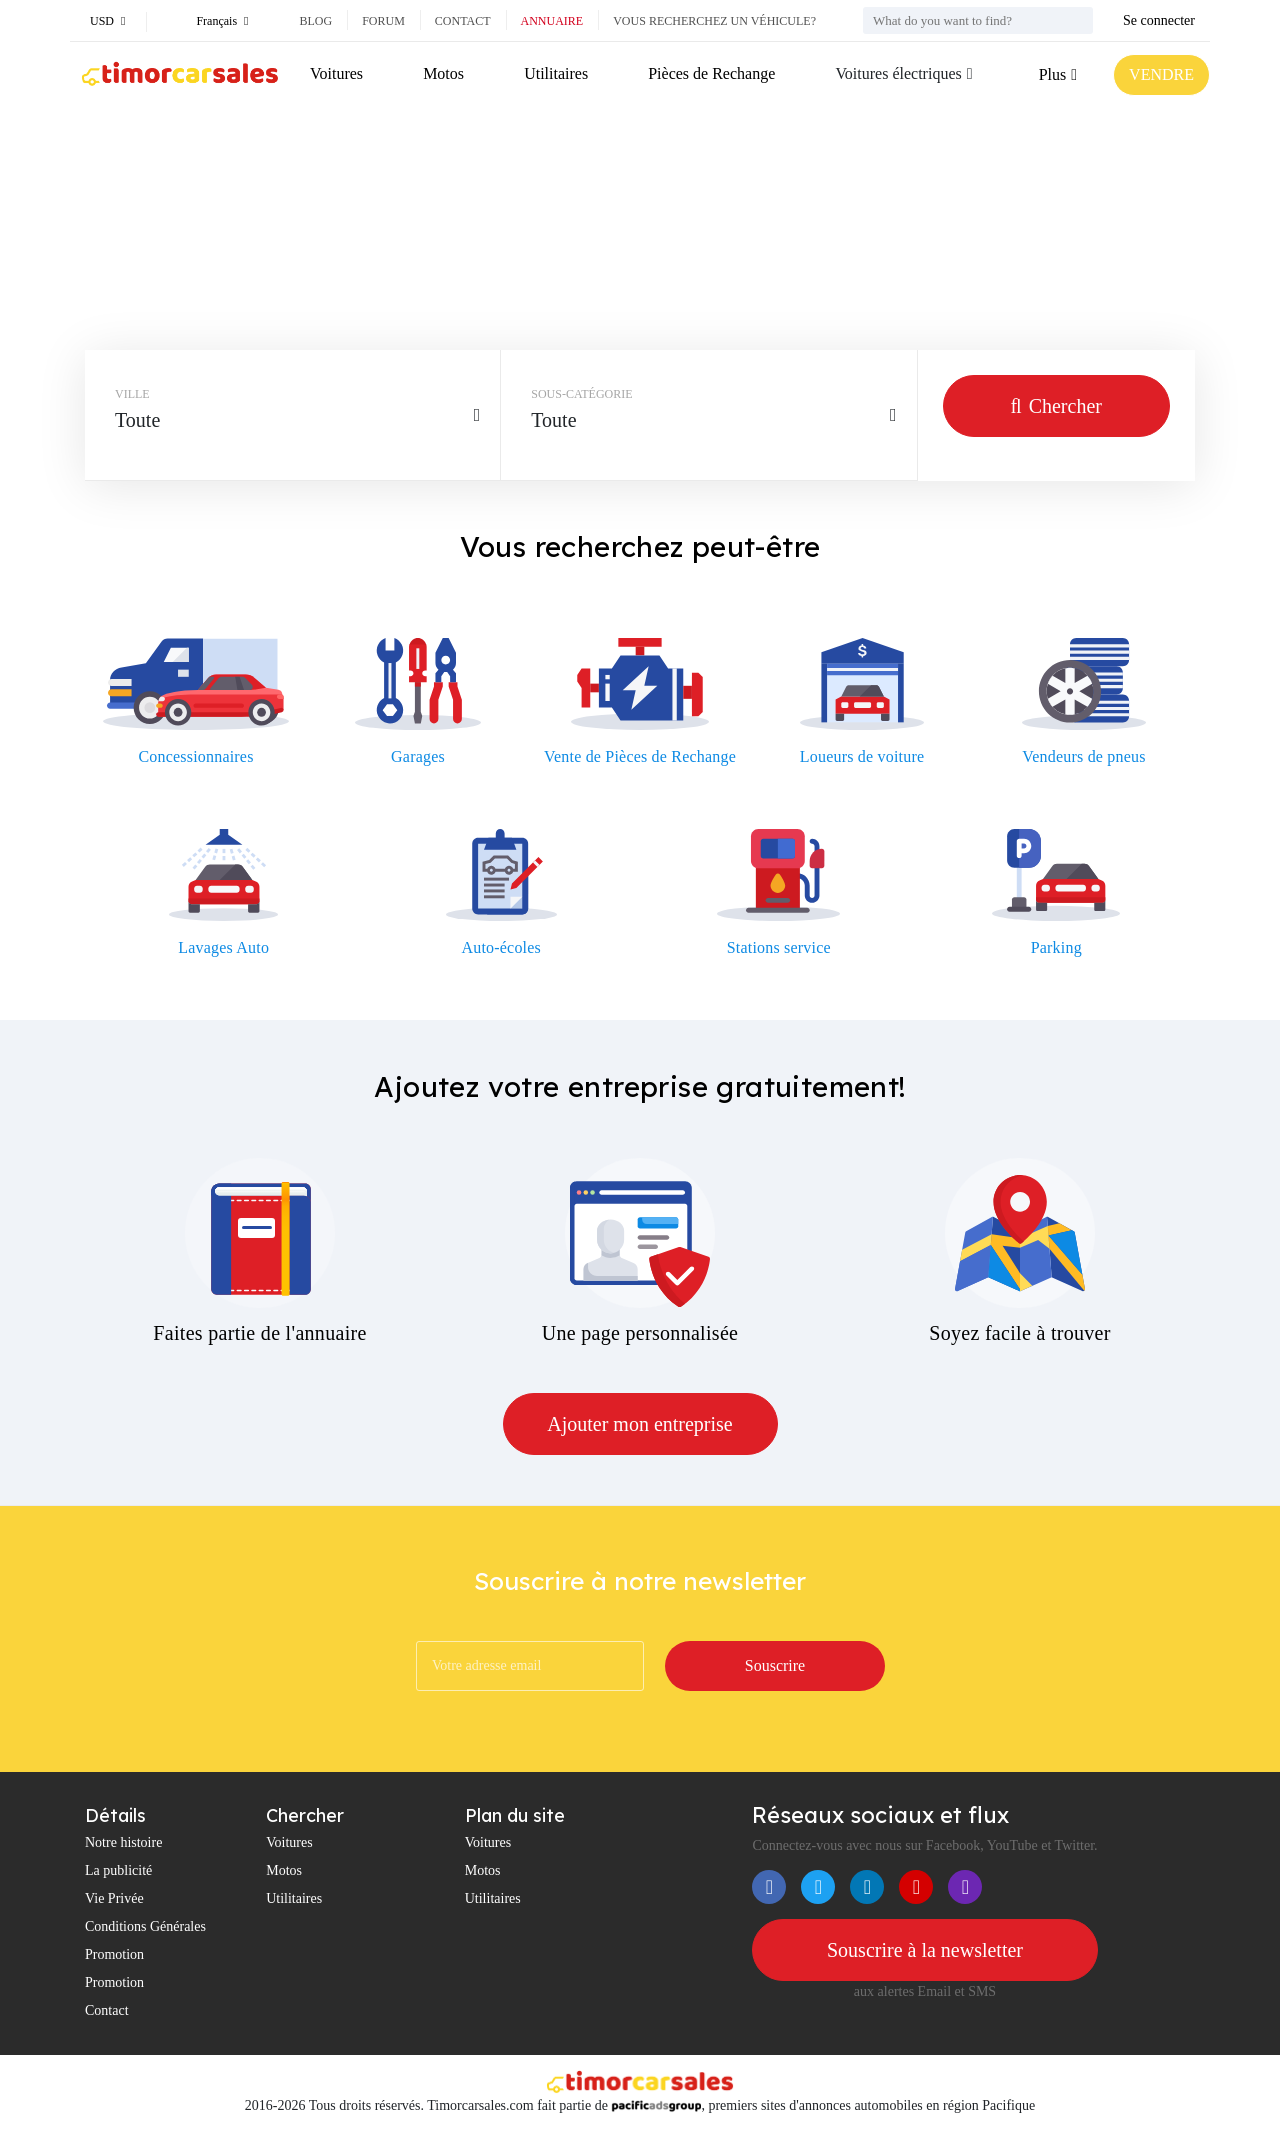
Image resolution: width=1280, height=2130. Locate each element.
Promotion (114, 1954)
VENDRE (1161, 74)
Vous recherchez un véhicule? (714, 21)
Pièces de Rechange (711, 73)
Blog (315, 21)
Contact (463, 21)
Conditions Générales (145, 1926)
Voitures (336, 73)
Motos (443, 73)
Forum (383, 21)
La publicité (118, 1870)
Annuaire (552, 21)
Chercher (1056, 406)
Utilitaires (556, 73)
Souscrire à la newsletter (925, 1950)
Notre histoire (123, 1842)
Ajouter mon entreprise (640, 1424)
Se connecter (1159, 20)
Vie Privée (114, 1898)
